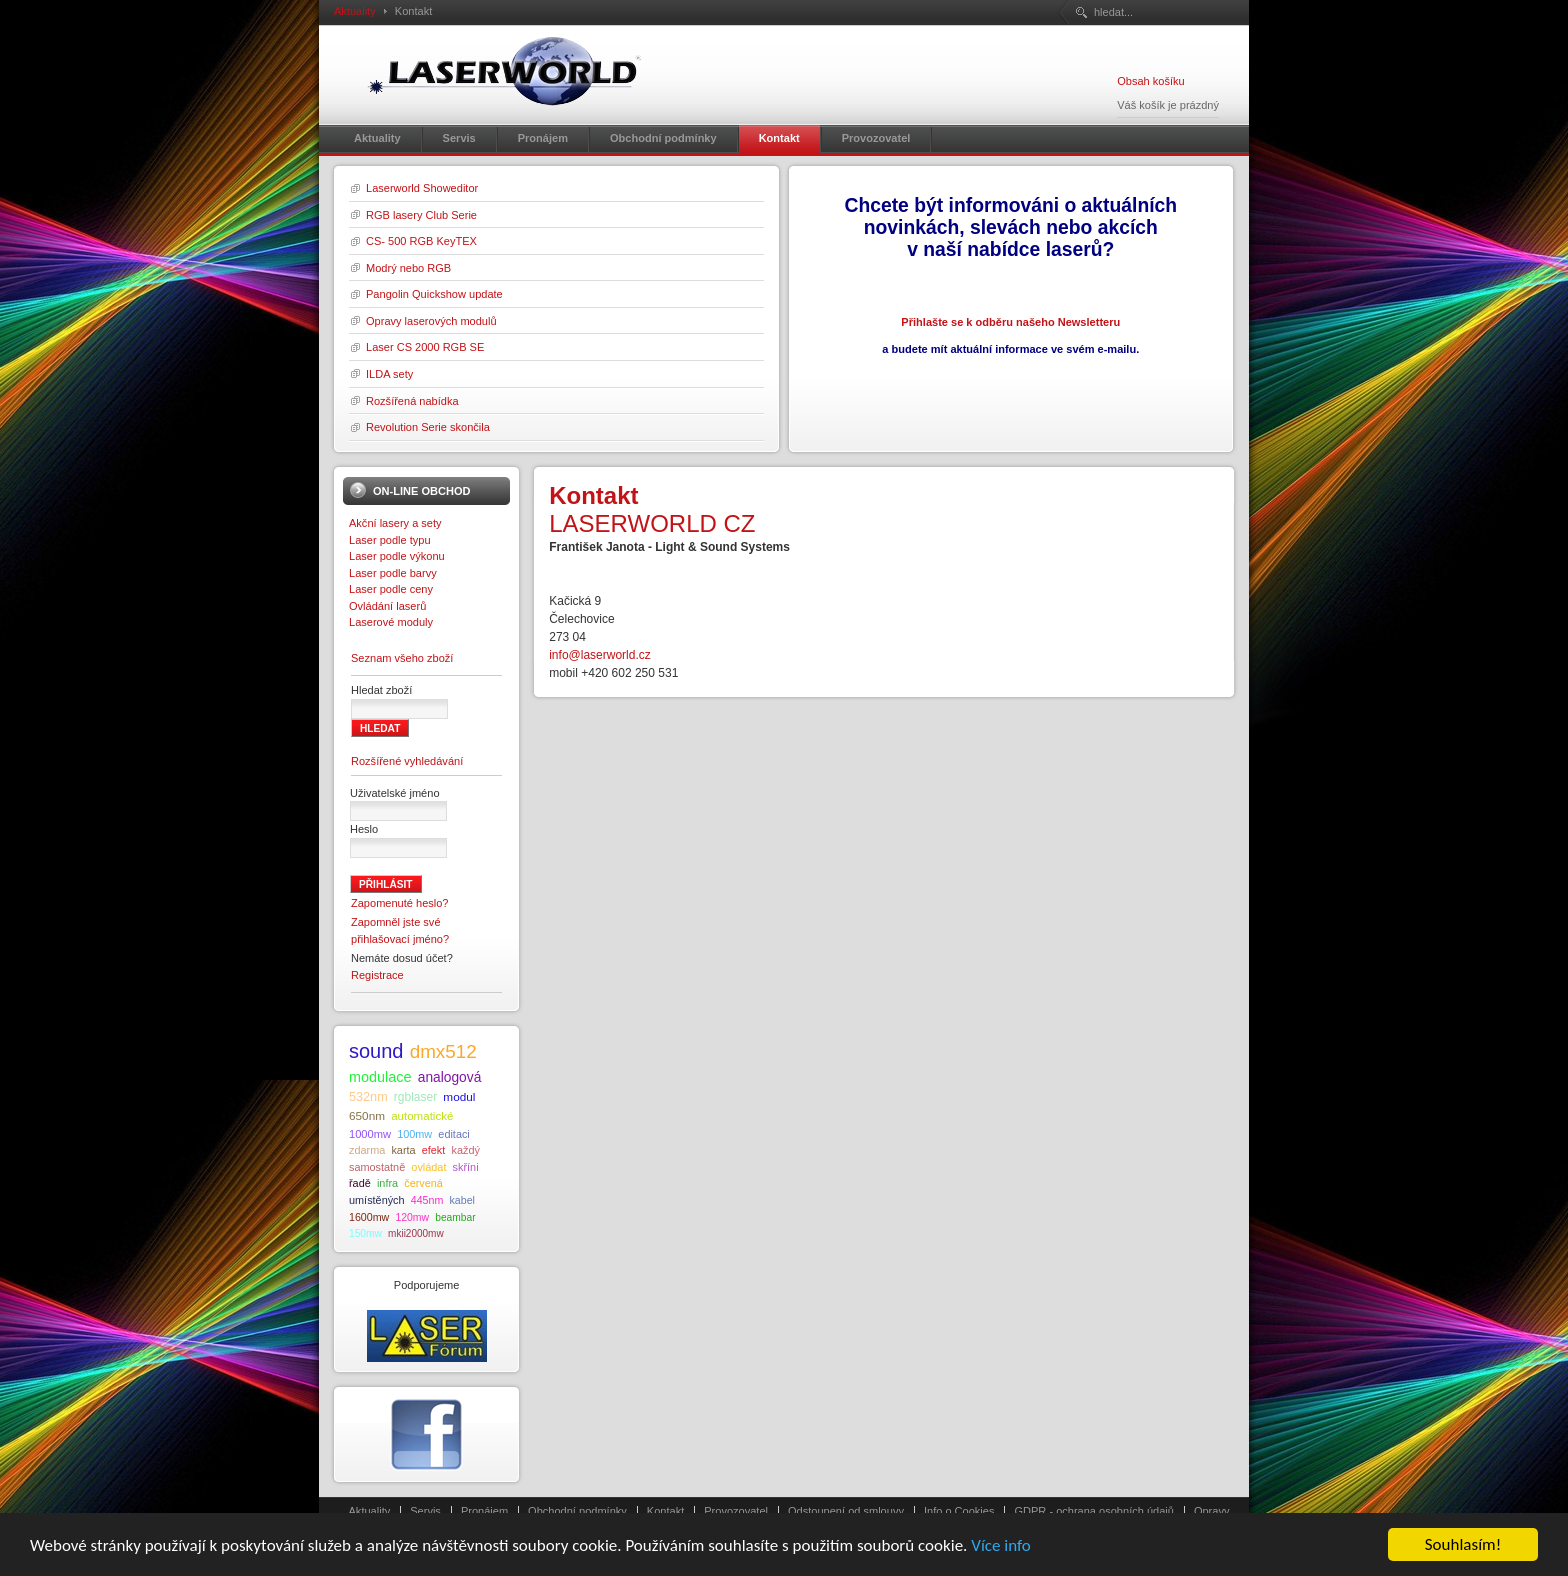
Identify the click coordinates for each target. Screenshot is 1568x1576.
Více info (1001, 1558)
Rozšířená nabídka (412, 401)
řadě (360, 1183)
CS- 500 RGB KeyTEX (421, 241)
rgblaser (415, 1097)
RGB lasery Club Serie (421, 215)
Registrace (377, 975)
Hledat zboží (381, 690)
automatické (422, 1116)
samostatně (377, 1167)
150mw (365, 1233)
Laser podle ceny (391, 589)
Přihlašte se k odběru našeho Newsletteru (1010, 322)
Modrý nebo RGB (408, 268)
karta (403, 1150)
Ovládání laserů (387, 606)
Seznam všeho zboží (402, 658)
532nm (368, 1097)
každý (465, 1150)
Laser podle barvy (393, 573)
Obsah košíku (1150, 81)
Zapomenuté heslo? (400, 903)
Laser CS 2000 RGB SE (425, 347)
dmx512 (443, 1051)
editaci (453, 1134)
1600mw (369, 1217)
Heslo (364, 829)
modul (459, 1096)
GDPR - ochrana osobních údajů (1093, 1511)
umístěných (377, 1200)
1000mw (370, 1134)
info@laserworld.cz (600, 655)
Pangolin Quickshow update (434, 294)
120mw (412, 1217)
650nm (367, 1115)
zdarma (367, 1150)
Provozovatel (736, 1511)
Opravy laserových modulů (431, 321)
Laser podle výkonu (397, 556)
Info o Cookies (959, 1511)
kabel (461, 1200)
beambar (455, 1217)
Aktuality (355, 11)
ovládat (428, 1167)
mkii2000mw (416, 1233)
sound (376, 1051)
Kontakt (665, 1511)
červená (423, 1183)
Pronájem (484, 1511)
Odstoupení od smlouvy (846, 1511)
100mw (414, 1134)
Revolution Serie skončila (428, 427)
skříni (466, 1167)
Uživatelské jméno (395, 793)
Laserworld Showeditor (422, 188)
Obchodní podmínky (577, 1511)
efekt (434, 1150)
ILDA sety (389, 374)
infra (387, 1183)
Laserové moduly (391, 622)
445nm (427, 1200)
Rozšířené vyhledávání (407, 761)
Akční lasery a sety (395, 523)
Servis (425, 1511)
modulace (380, 1077)
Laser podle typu (390, 540)
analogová (450, 1077)
